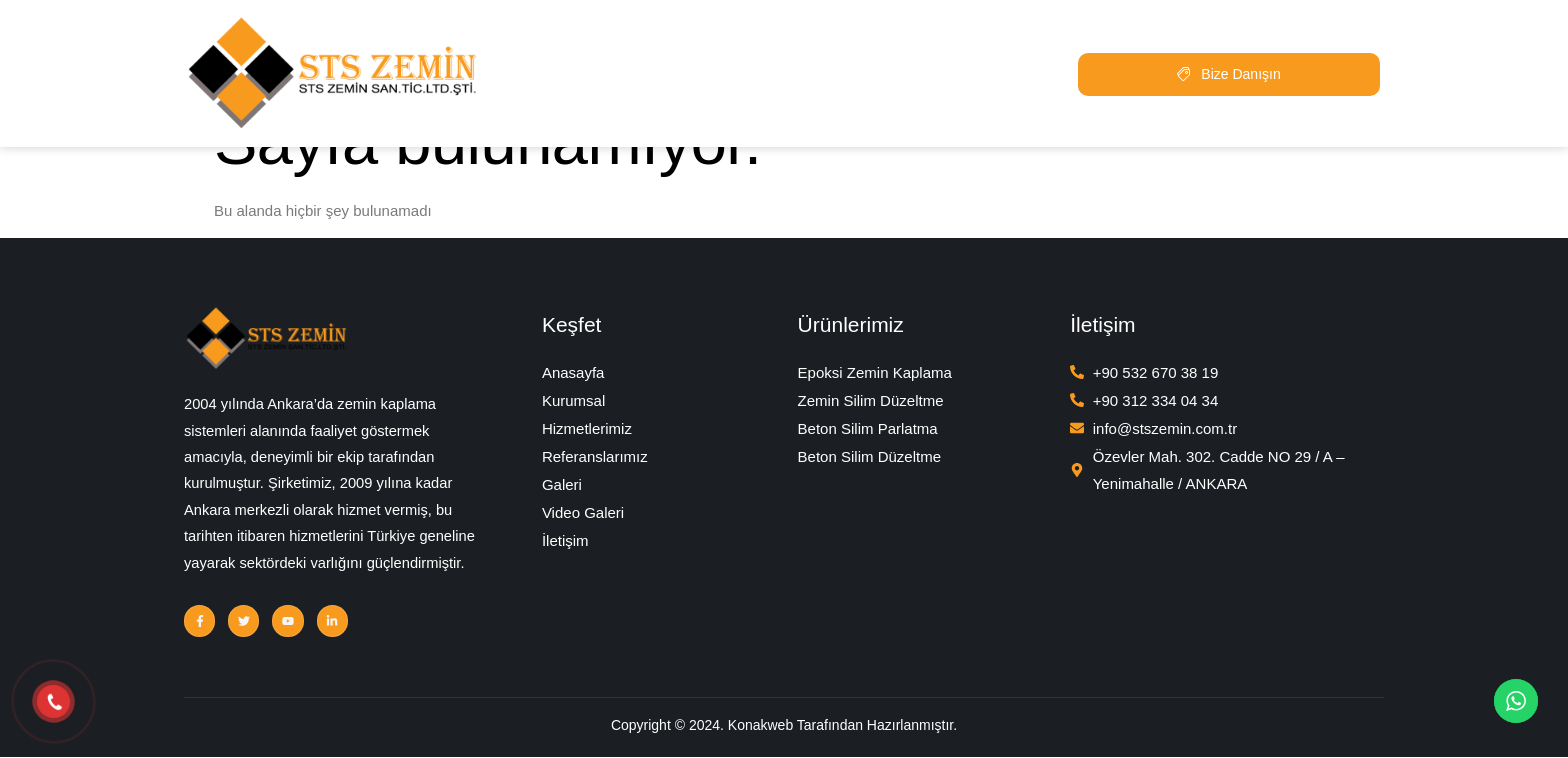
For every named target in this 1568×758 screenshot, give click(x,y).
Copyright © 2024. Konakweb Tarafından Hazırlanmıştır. (784, 729)
